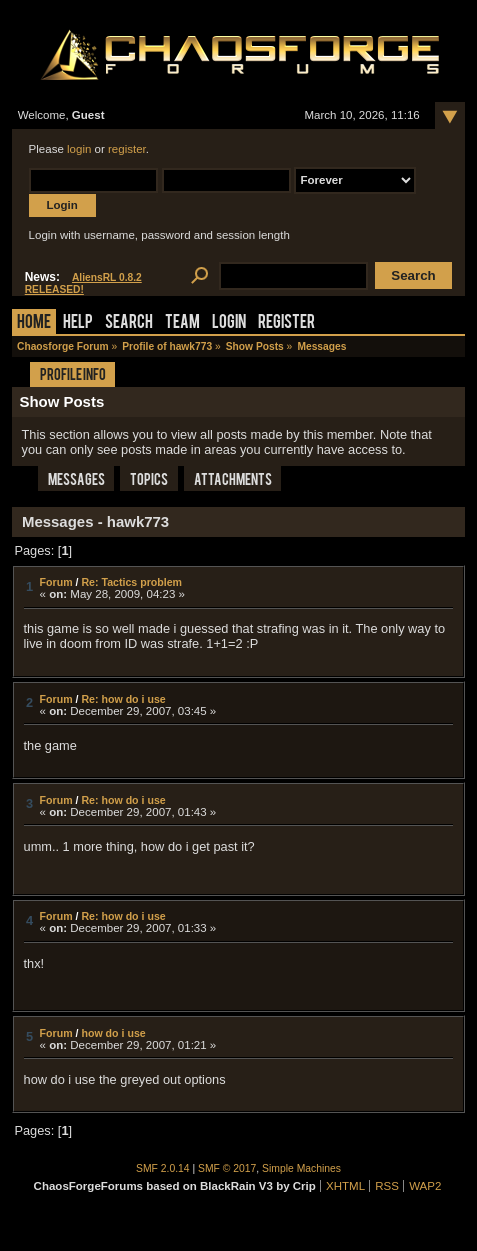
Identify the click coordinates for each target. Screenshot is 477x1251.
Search (129, 323)
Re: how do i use (123, 699)
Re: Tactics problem (131, 582)
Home (34, 323)
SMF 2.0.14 (163, 1168)
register (127, 149)
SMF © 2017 (227, 1168)
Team (182, 323)
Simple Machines (301, 1168)
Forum (56, 582)
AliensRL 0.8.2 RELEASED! (83, 283)
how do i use (113, 1033)
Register (286, 323)
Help (78, 323)
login (79, 149)
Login (229, 323)
